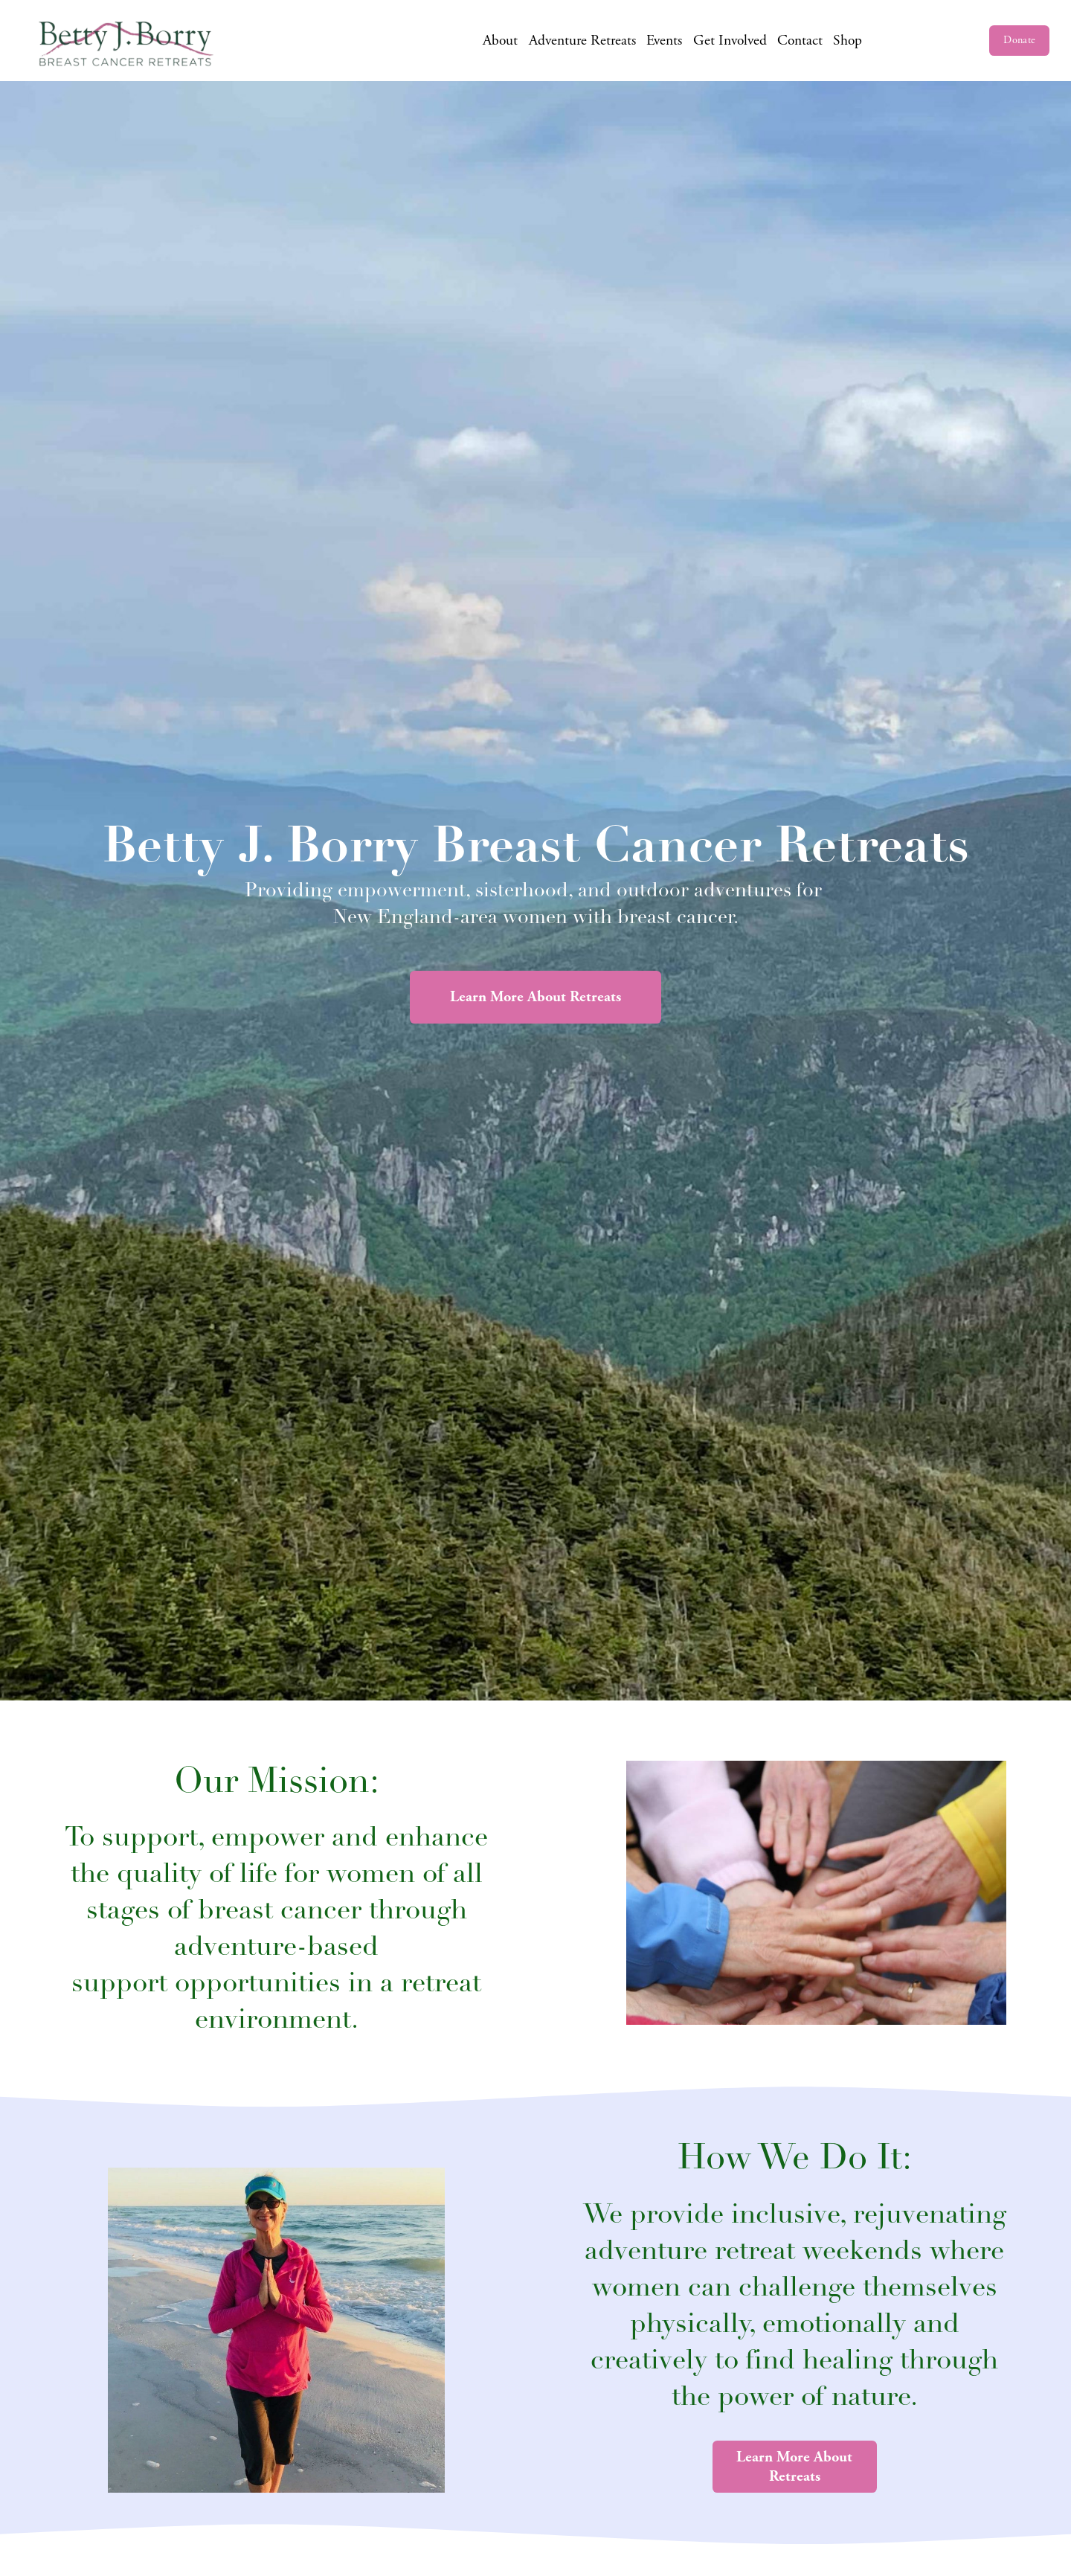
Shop (847, 40)
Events (664, 40)
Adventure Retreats (582, 40)
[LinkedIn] (963, 40)
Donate (1019, 40)
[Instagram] (914, 40)
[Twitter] (938, 40)
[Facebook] (888, 40)
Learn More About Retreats (535, 996)
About (500, 40)
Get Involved (730, 40)
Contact (800, 40)
